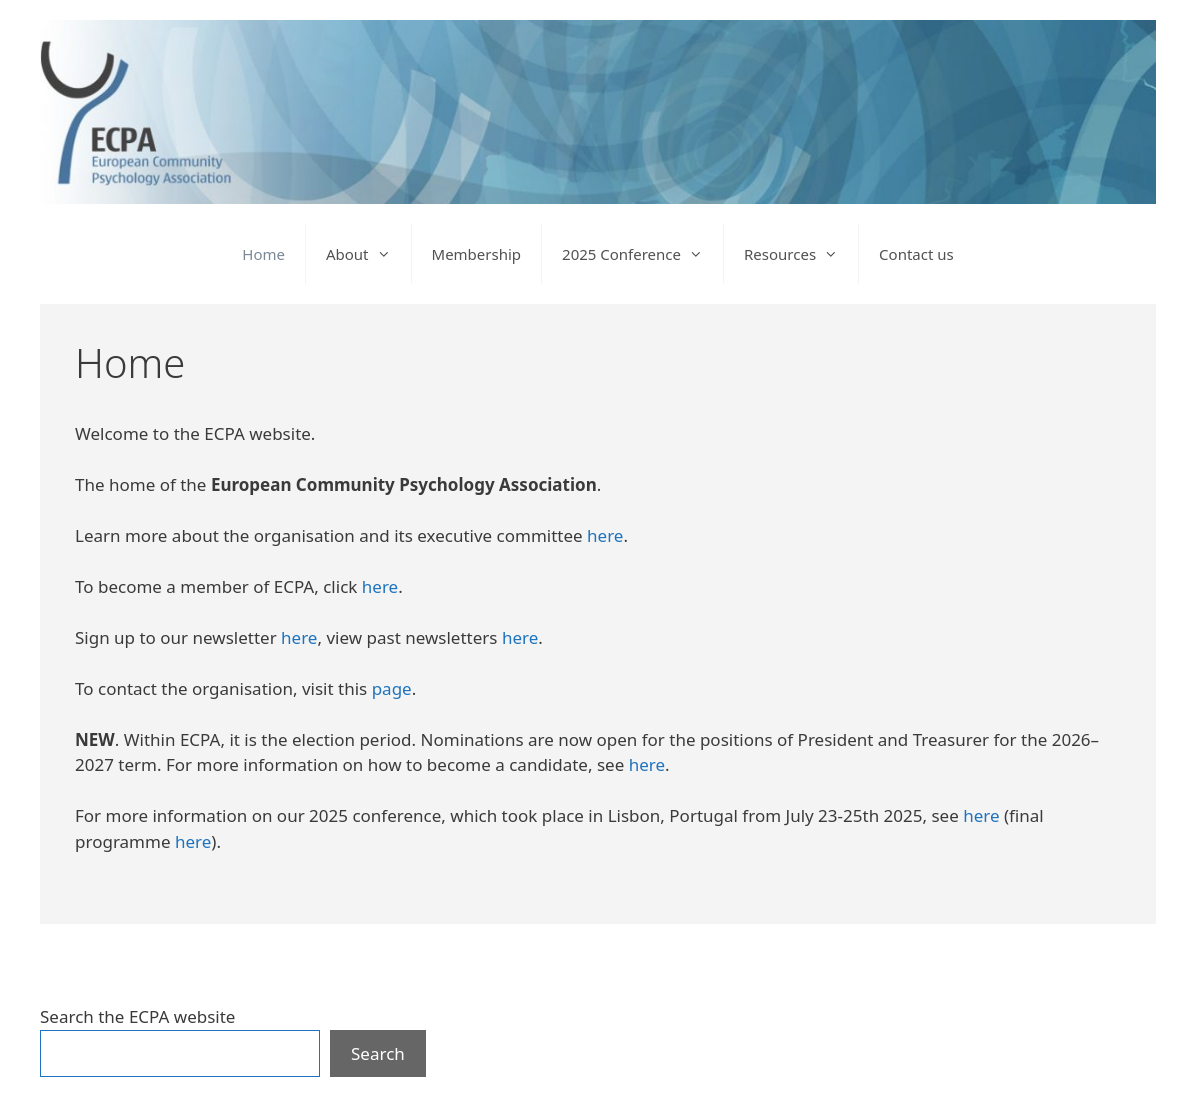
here (605, 535)
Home (263, 254)
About (368, 254)
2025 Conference (642, 254)
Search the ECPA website (137, 1016)
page (392, 688)
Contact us (916, 254)
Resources (801, 254)
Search (378, 1053)
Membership (477, 254)
